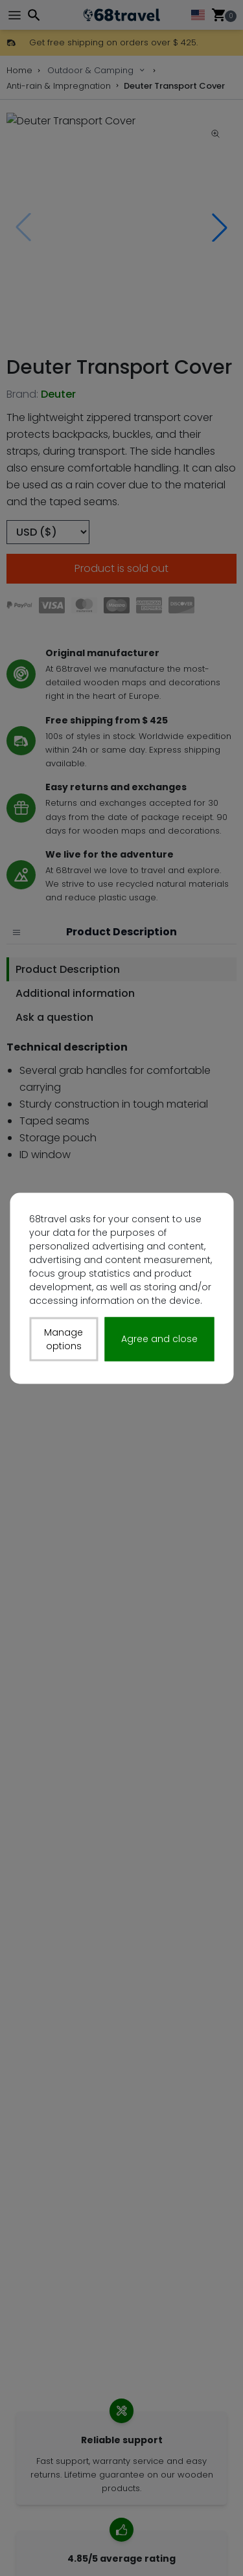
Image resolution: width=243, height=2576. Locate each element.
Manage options (63, 1338)
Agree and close (159, 1338)
